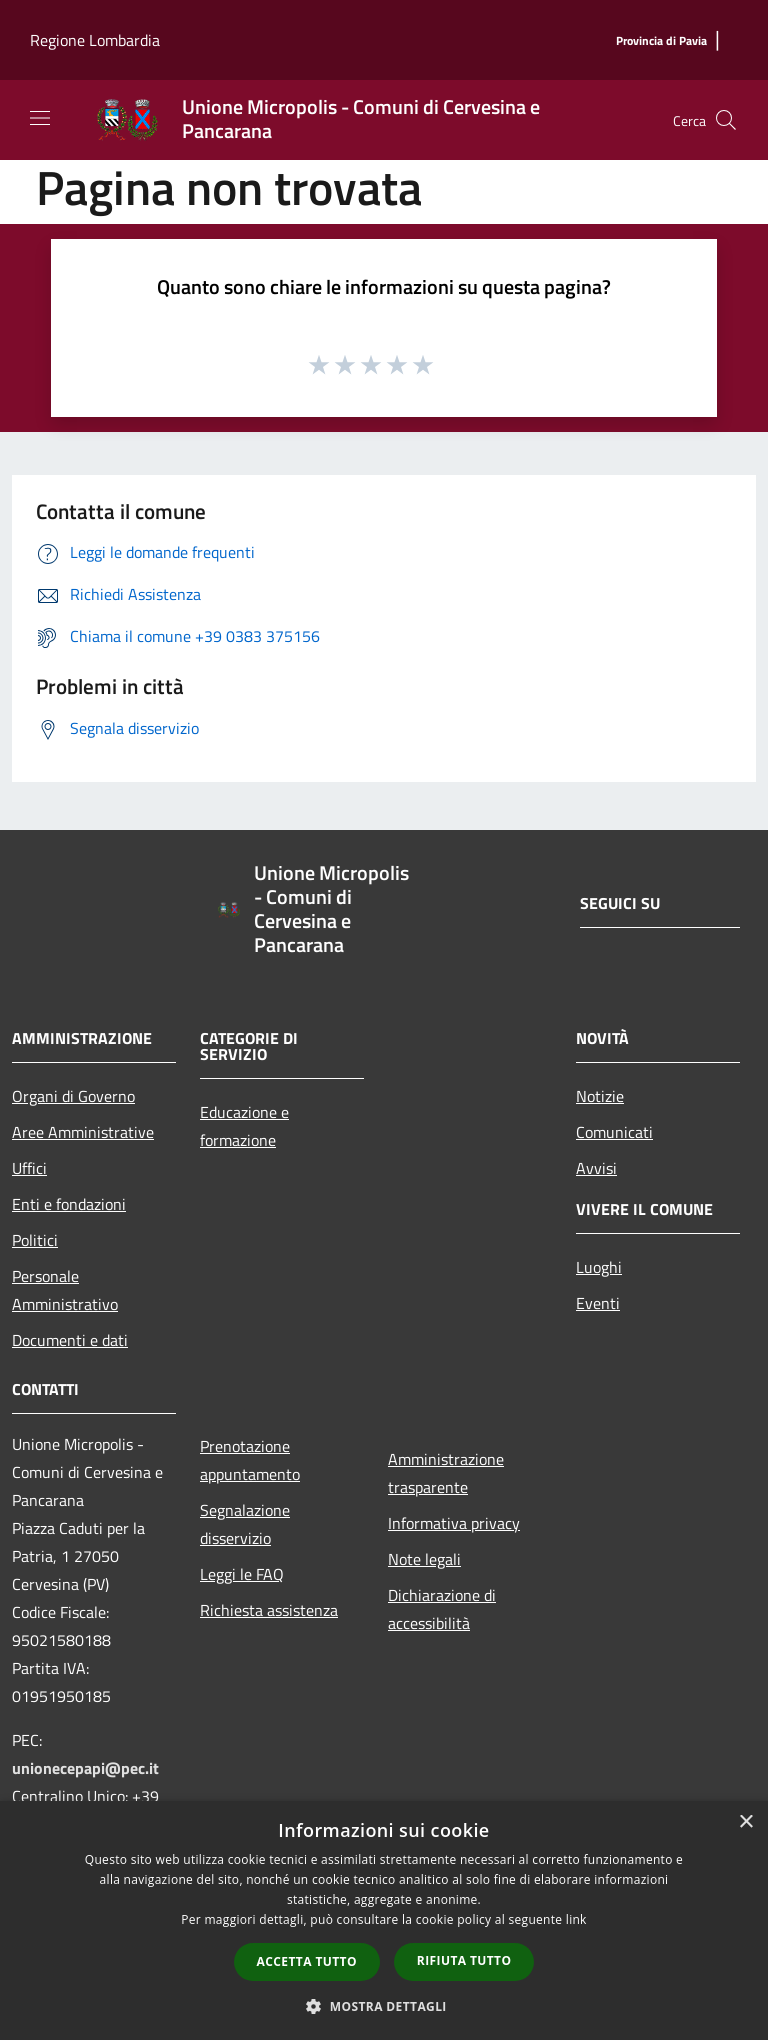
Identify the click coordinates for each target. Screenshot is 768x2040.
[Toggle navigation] (40, 118)
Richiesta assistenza (269, 1610)
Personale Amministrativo (65, 1290)
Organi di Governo (73, 1096)
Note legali (424, 1559)
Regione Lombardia (95, 40)
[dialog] (384, 1920)
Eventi (598, 1303)
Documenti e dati (70, 1340)
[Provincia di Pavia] (661, 41)
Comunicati (614, 1132)
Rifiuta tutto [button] (464, 1960)
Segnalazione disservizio (245, 1524)
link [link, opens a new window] (576, 1919)
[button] (384, 2006)
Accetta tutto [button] (307, 1961)
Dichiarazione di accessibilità (442, 1609)
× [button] (745, 1822)
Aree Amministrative (83, 1132)
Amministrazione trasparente (446, 1473)
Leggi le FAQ (242, 1574)
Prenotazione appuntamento (250, 1460)
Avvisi (596, 1168)
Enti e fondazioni (69, 1204)
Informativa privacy (454, 1523)
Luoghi (599, 1267)
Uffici (29, 1168)
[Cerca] (726, 120)
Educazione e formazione (244, 1126)
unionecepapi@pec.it (85, 1768)
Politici (35, 1240)
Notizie (600, 1096)
